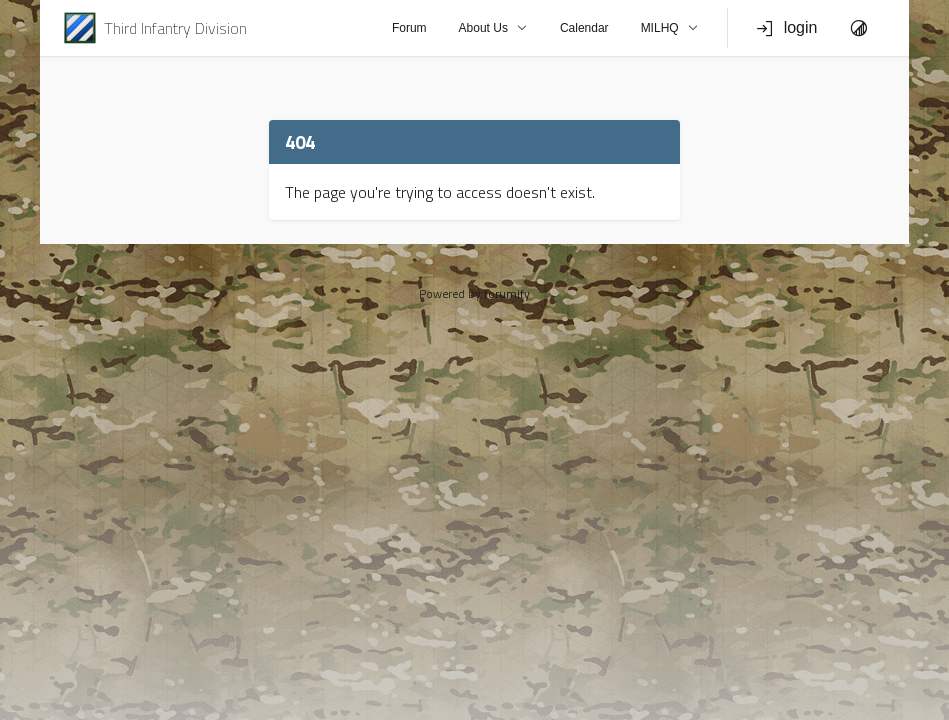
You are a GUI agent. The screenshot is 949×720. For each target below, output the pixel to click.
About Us (493, 28)
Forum (409, 28)
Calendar (584, 28)
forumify (507, 293)
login (787, 28)
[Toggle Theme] (859, 28)
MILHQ (670, 28)
